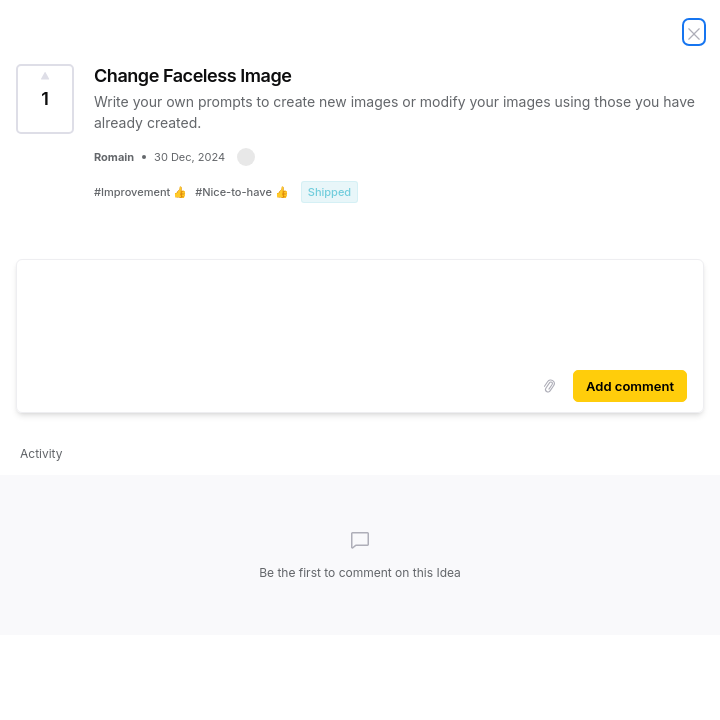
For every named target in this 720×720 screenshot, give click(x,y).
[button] (246, 157)
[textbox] (360, 311)
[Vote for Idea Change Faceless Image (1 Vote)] (45, 99)
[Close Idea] (694, 32)
